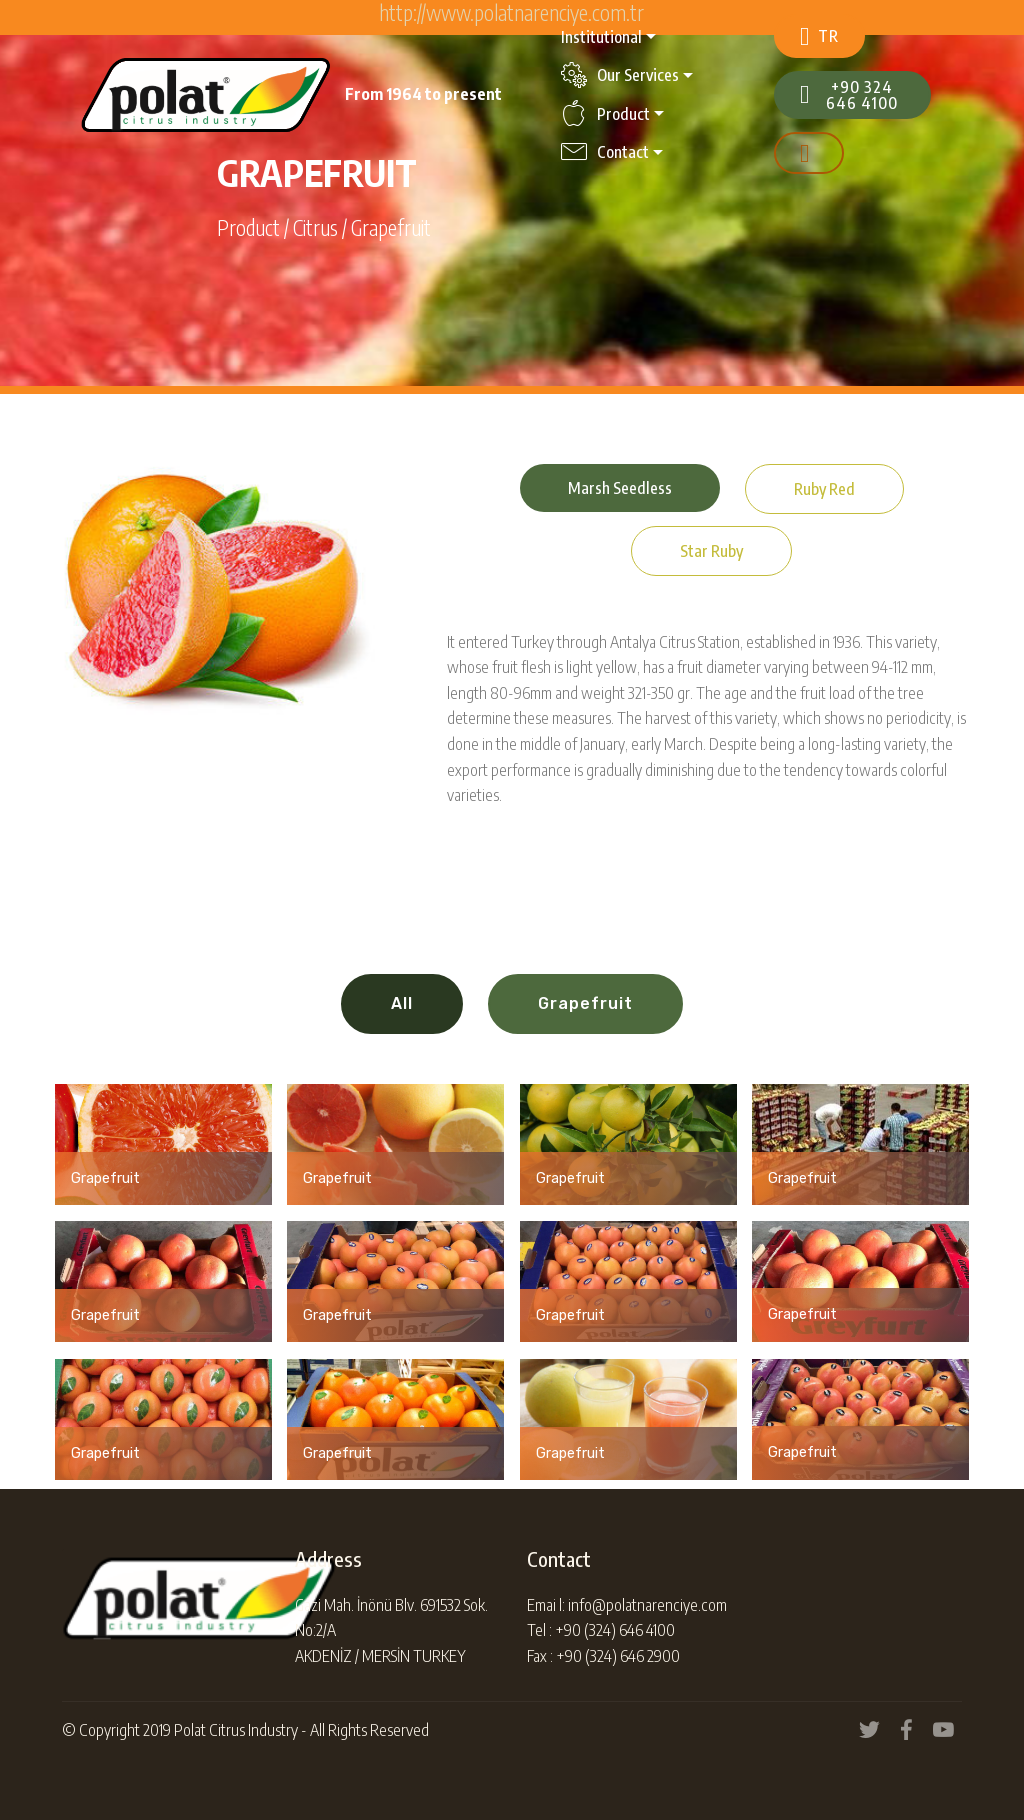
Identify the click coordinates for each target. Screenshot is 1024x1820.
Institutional (601, 37)
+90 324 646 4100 (849, 95)
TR (819, 36)
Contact (605, 152)
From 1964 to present (423, 94)
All (402, 1003)
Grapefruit (585, 1003)
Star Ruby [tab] (711, 551)
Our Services (620, 75)
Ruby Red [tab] (824, 489)
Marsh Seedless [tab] (620, 488)
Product (605, 114)
